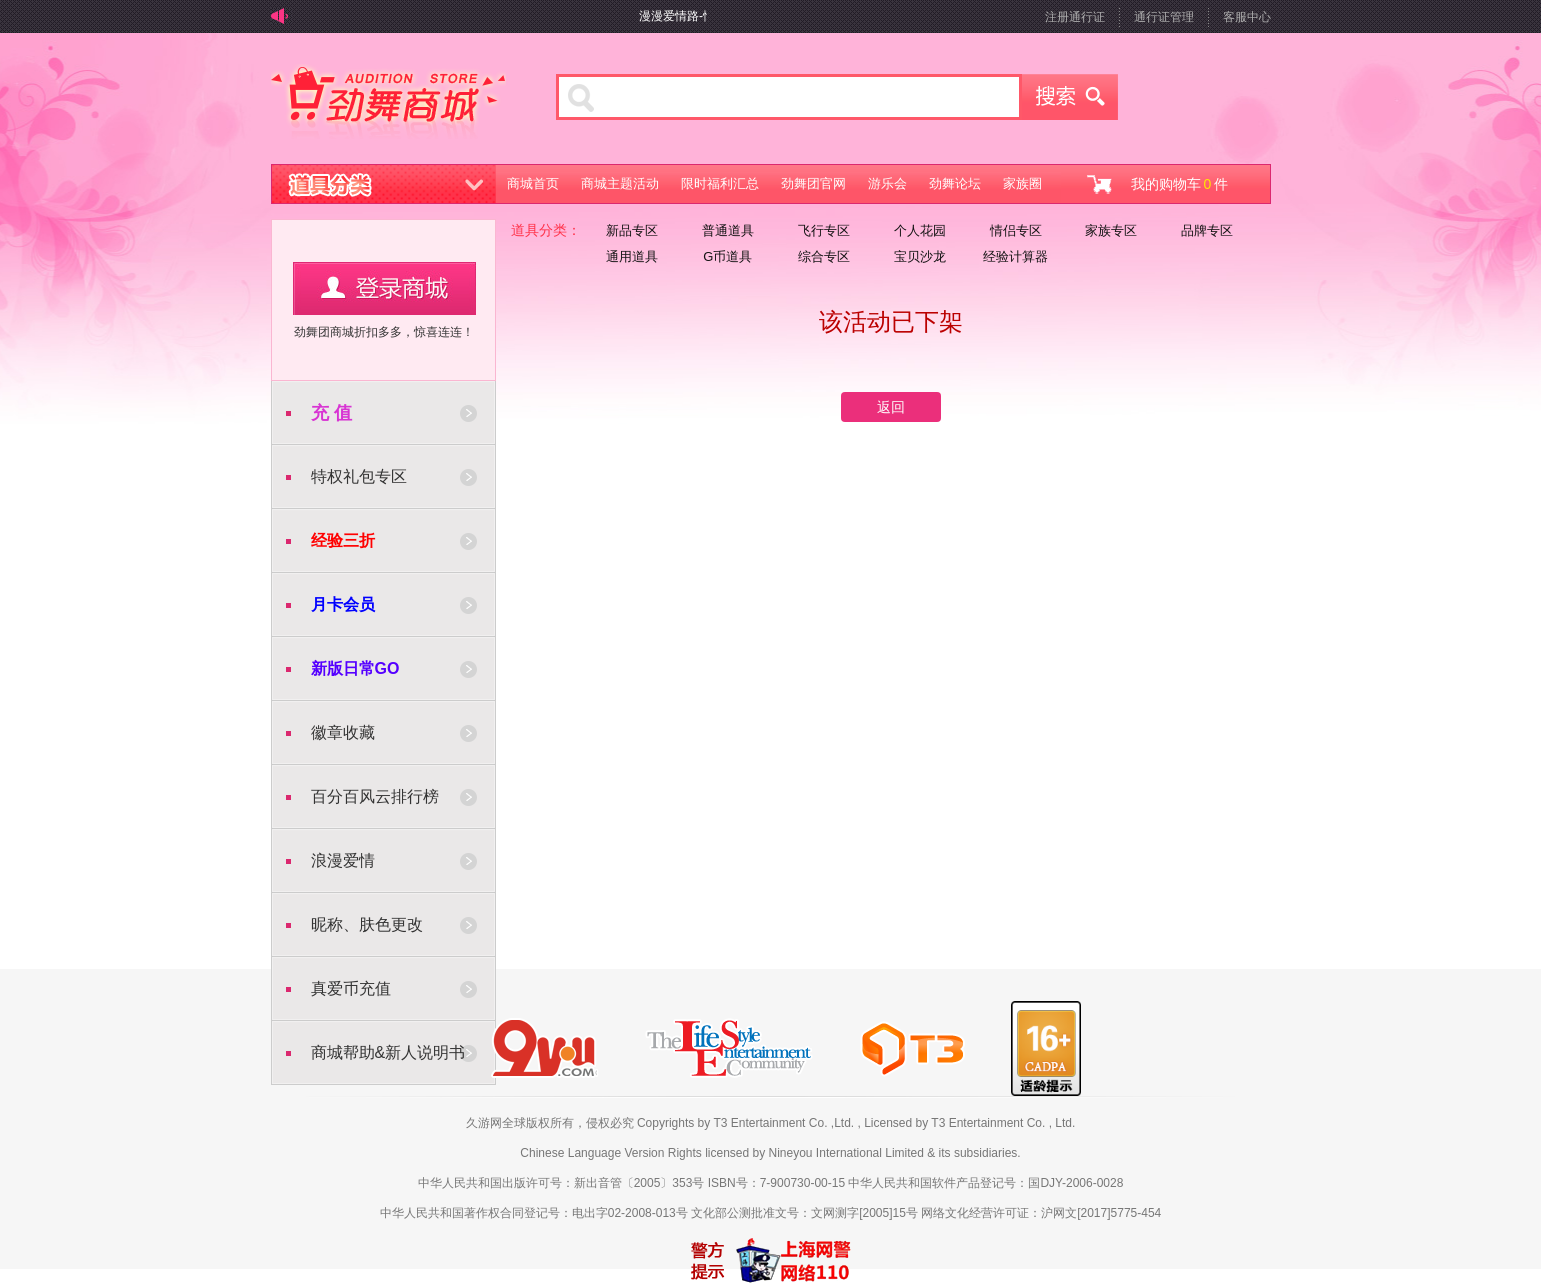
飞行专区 (824, 230)
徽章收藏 (343, 732)
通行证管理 (1164, 17)
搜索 (1070, 97)
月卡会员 (343, 604)
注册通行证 (1075, 17)
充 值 (331, 413)
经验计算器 (1015, 256)
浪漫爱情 (343, 860)
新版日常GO (355, 668)
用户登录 (384, 288)
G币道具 (727, 256)
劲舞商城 (388, 104)
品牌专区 (1207, 230)
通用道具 (632, 256)
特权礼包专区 (359, 476)
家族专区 (1111, 230)
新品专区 (632, 230)
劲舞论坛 (955, 183)
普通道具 (728, 230)
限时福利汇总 (720, 183)
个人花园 (920, 230)
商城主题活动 (620, 183)
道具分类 (384, 184)
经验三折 (343, 540)
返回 (891, 407)
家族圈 (1022, 183)
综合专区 (824, 256)
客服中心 (1247, 17)
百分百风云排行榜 (375, 796)
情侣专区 (1016, 230)
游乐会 (887, 183)
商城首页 (533, 183)
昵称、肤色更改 (367, 924)
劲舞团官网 (813, 183)
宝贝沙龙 (920, 256)
